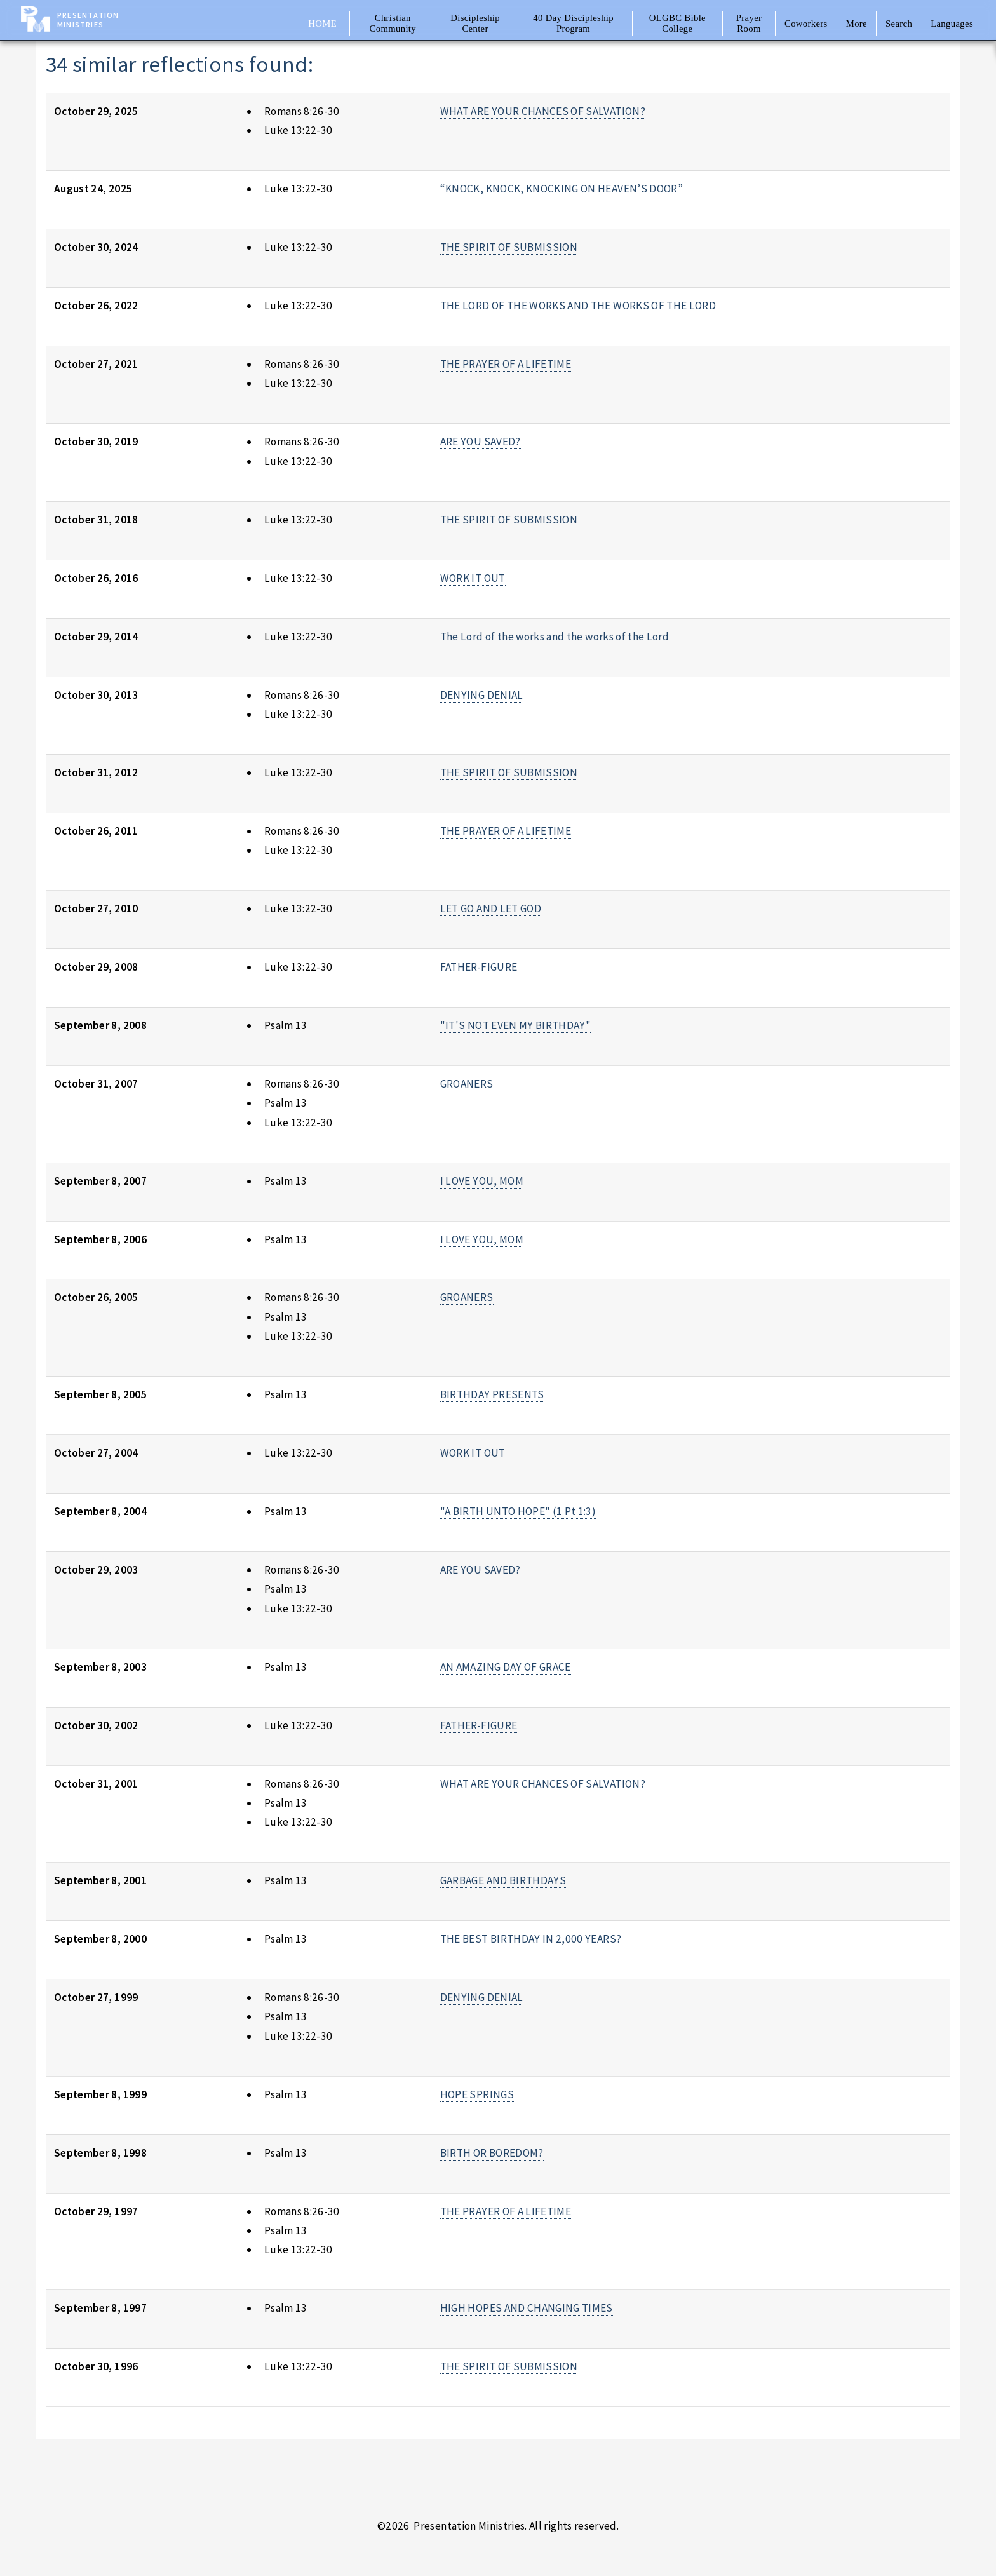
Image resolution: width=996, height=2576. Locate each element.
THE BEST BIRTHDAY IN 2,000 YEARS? (530, 1939)
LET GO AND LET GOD (490, 908)
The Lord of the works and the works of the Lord (554, 637)
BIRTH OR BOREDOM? (492, 2153)
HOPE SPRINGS (477, 2094)
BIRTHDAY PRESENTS (492, 1394)
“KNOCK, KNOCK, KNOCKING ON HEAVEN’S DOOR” (561, 189)
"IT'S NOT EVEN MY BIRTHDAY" (515, 1025)
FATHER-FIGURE (479, 967)
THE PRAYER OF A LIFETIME (505, 364)
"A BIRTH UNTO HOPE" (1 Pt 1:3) (518, 1511)
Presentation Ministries (88, 19)
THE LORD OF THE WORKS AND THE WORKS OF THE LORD (578, 306)
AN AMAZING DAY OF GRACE (505, 1667)
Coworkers (806, 23)
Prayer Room (749, 23)
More (856, 23)
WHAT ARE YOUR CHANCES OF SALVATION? (542, 111)
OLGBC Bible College (677, 23)
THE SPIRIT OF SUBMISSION (508, 247)
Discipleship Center (475, 23)
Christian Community (393, 23)
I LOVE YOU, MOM (481, 1181)
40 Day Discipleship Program (573, 23)
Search (898, 23)
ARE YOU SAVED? (480, 441)
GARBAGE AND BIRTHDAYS (503, 1880)
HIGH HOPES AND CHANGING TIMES (526, 2308)
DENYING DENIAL (481, 695)
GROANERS (467, 1084)
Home (322, 23)
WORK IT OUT (473, 578)
